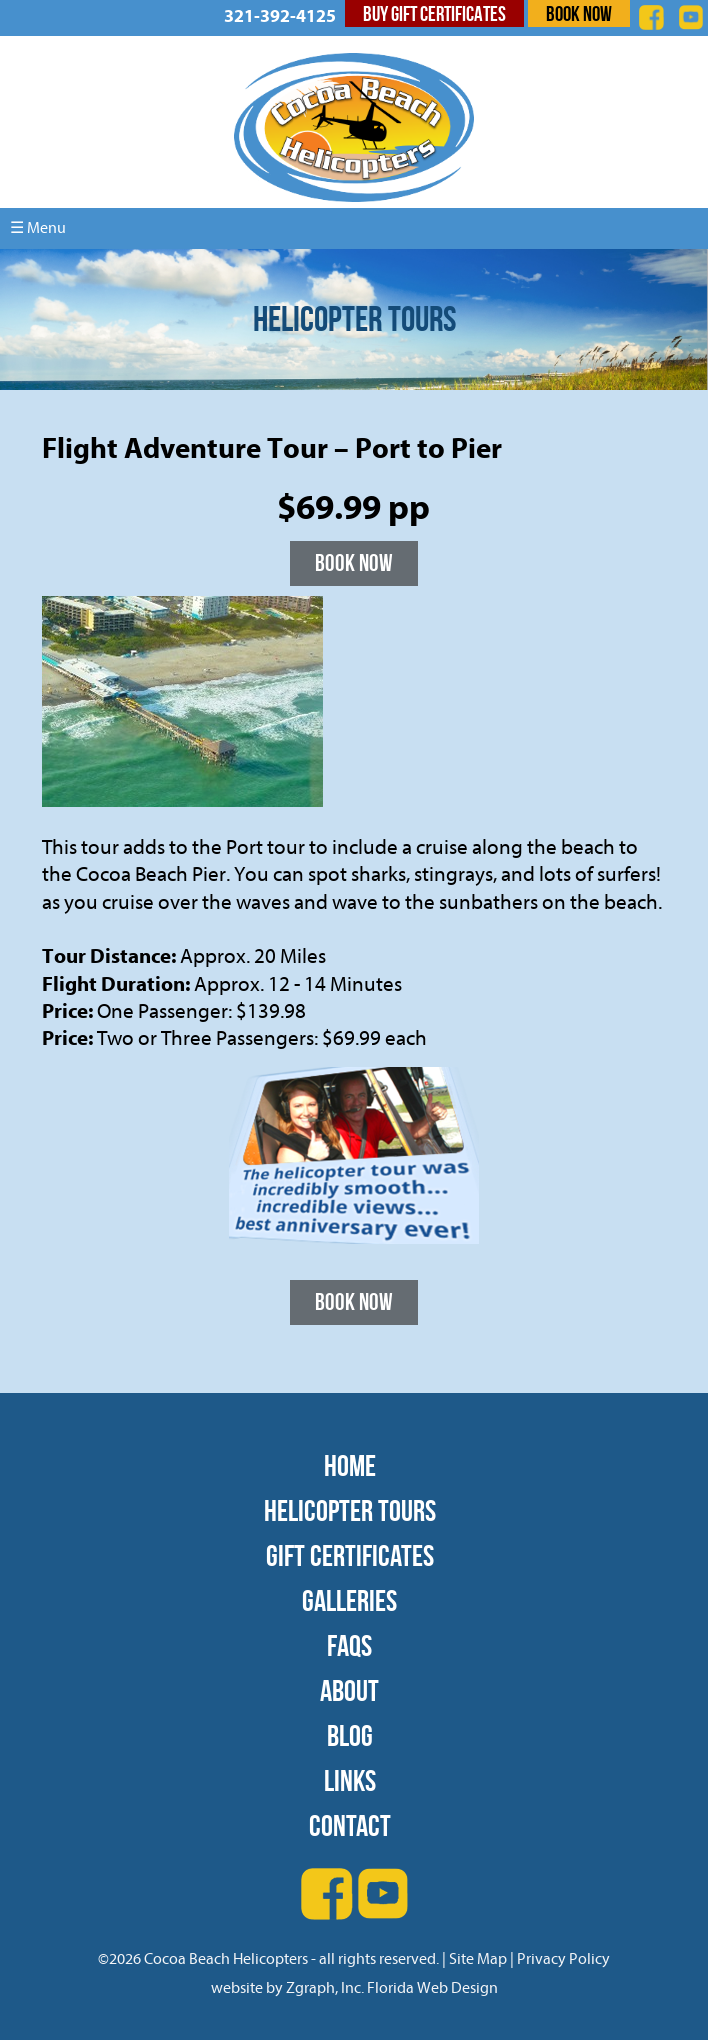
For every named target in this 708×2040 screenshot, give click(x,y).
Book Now (579, 13)
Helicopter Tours (350, 1510)
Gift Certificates (350, 1555)
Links (350, 1780)
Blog (350, 1735)
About (349, 1690)
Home (350, 1465)
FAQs (349, 1645)
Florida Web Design (432, 1988)
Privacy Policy (563, 1959)
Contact (350, 1825)
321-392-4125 (280, 16)
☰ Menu (38, 228)
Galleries (349, 1600)
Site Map (478, 1959)
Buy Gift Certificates (434, 13)
